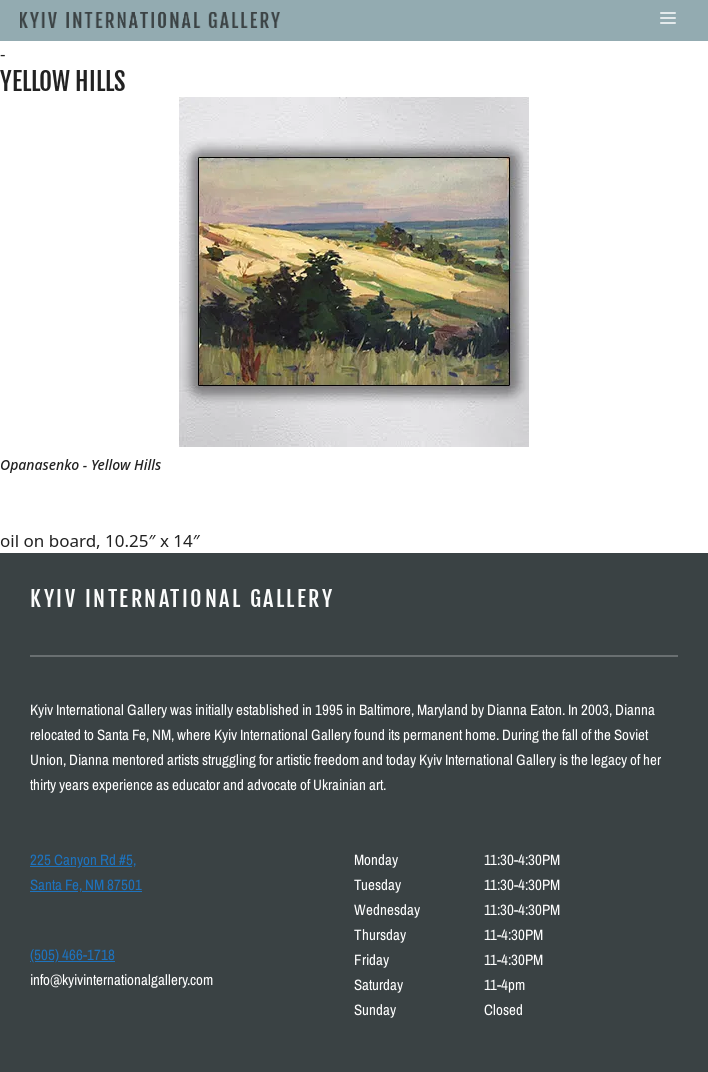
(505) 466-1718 (72, 954)
